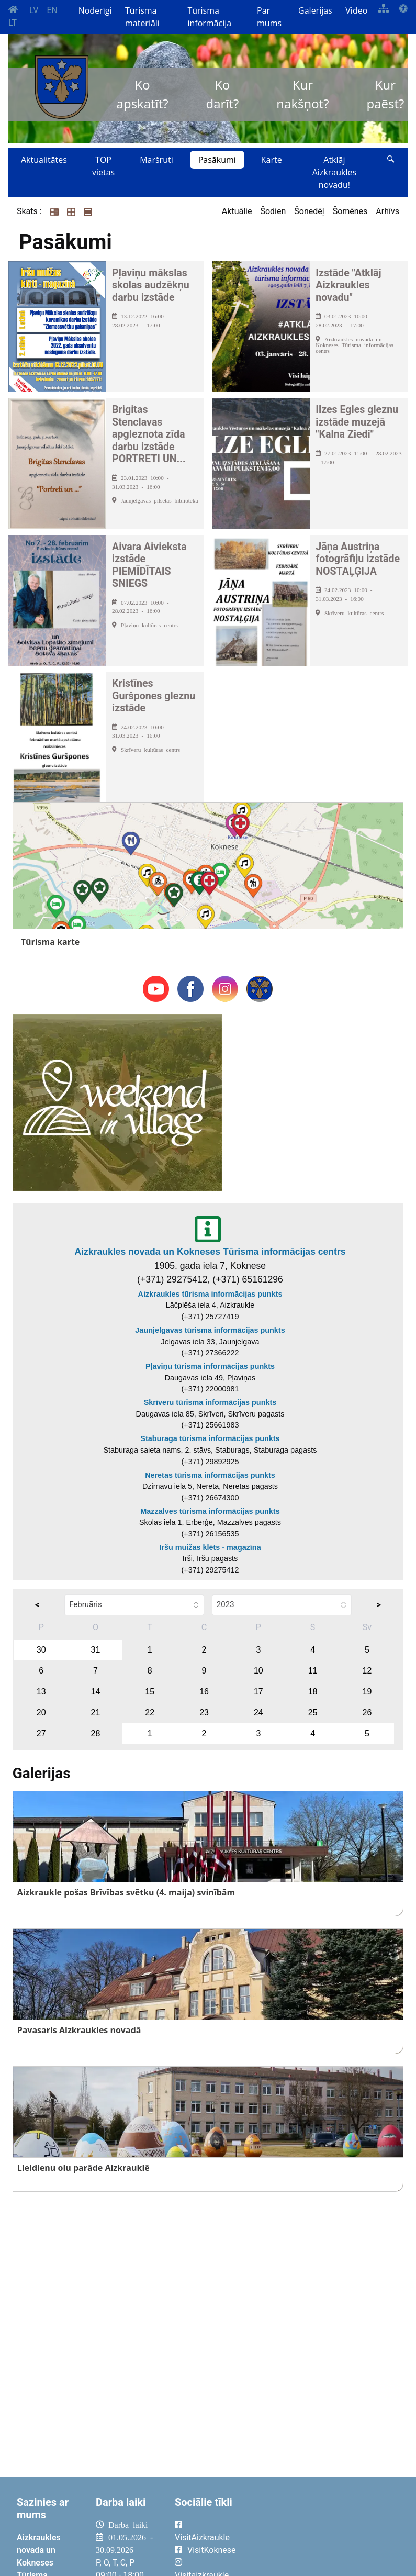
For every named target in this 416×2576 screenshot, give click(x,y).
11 (313, 1670)
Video (356, 10)
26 (367, 1712)
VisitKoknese (211, 2550)
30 (41, 1649)
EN (52, 10)
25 (313, 1712)
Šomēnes (350, 211)
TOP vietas (103, 166)
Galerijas (315, 10)
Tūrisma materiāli (142, 17)
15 (149, 1691)
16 (204, 1691)
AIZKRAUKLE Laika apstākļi (326, 2533)
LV (33, 10)
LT (12, 23)
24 (258, 1712)
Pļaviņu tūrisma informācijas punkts (210, 1366)
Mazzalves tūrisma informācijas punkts (209, 1511)
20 (41, 1712)
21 (95, 1712)
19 (367, 1691)
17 (258, 1691)
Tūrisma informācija (209, 17)
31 (95, 1649)
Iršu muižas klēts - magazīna (210, 1547)
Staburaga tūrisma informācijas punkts (209, 1438)
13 (41, 1691)
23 (204, 1712)
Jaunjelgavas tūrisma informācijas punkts (210, 1330)
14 (95, 1691)
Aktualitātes (44, 159)
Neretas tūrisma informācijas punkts (210, 1475)
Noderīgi (95, 10)
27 (41, 1733)
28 (95, 1733)
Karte (271, 159)
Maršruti (156, 159)
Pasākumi (217, 159)
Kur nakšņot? (302, 94)
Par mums (269, 17)
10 (258, 1670)
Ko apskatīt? (142, 94)
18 (313, 1691)
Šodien (273, 211)
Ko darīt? (222, 94)
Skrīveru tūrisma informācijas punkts (210, 1402)
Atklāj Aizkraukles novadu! (334, 172)
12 (367, 1670)
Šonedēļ (309, 211)
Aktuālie (237, 211)
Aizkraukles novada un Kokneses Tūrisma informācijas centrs (209, 1251)
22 (149, 1712)
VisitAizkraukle (202, 2537)
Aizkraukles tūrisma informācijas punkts (210, 1294)
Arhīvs (387, 211)
